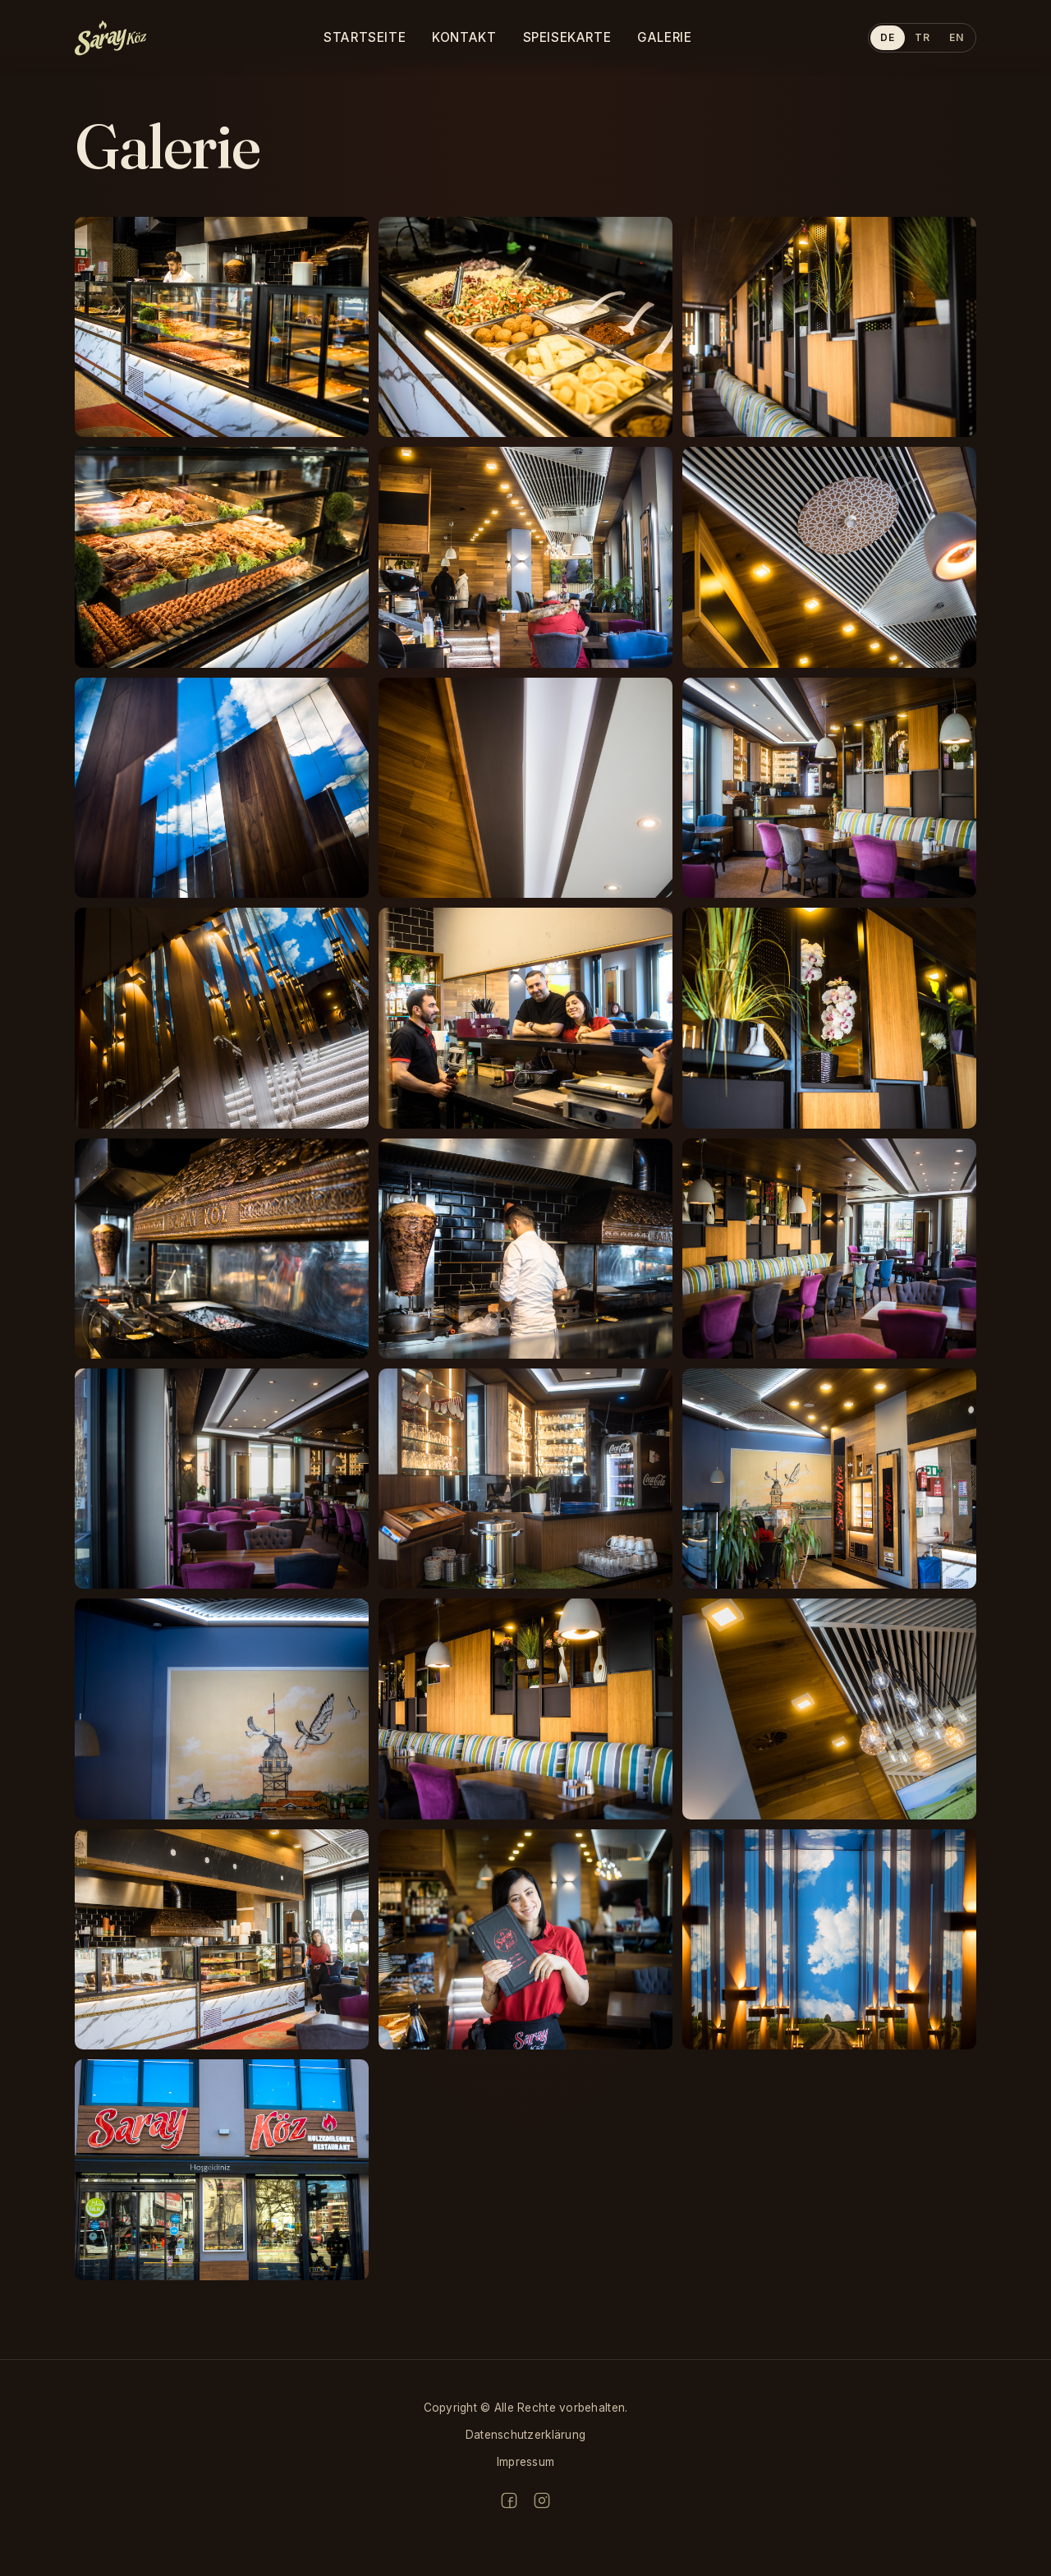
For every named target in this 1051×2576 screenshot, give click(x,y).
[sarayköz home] (111, 38)
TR (922, 37)
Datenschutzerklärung (525, 2434)
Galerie (664, 37)
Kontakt (464, 37)
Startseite (365, 37)
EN (956, 37)
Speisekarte (567, 37)
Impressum (525, 2461)
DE (887, 37)
